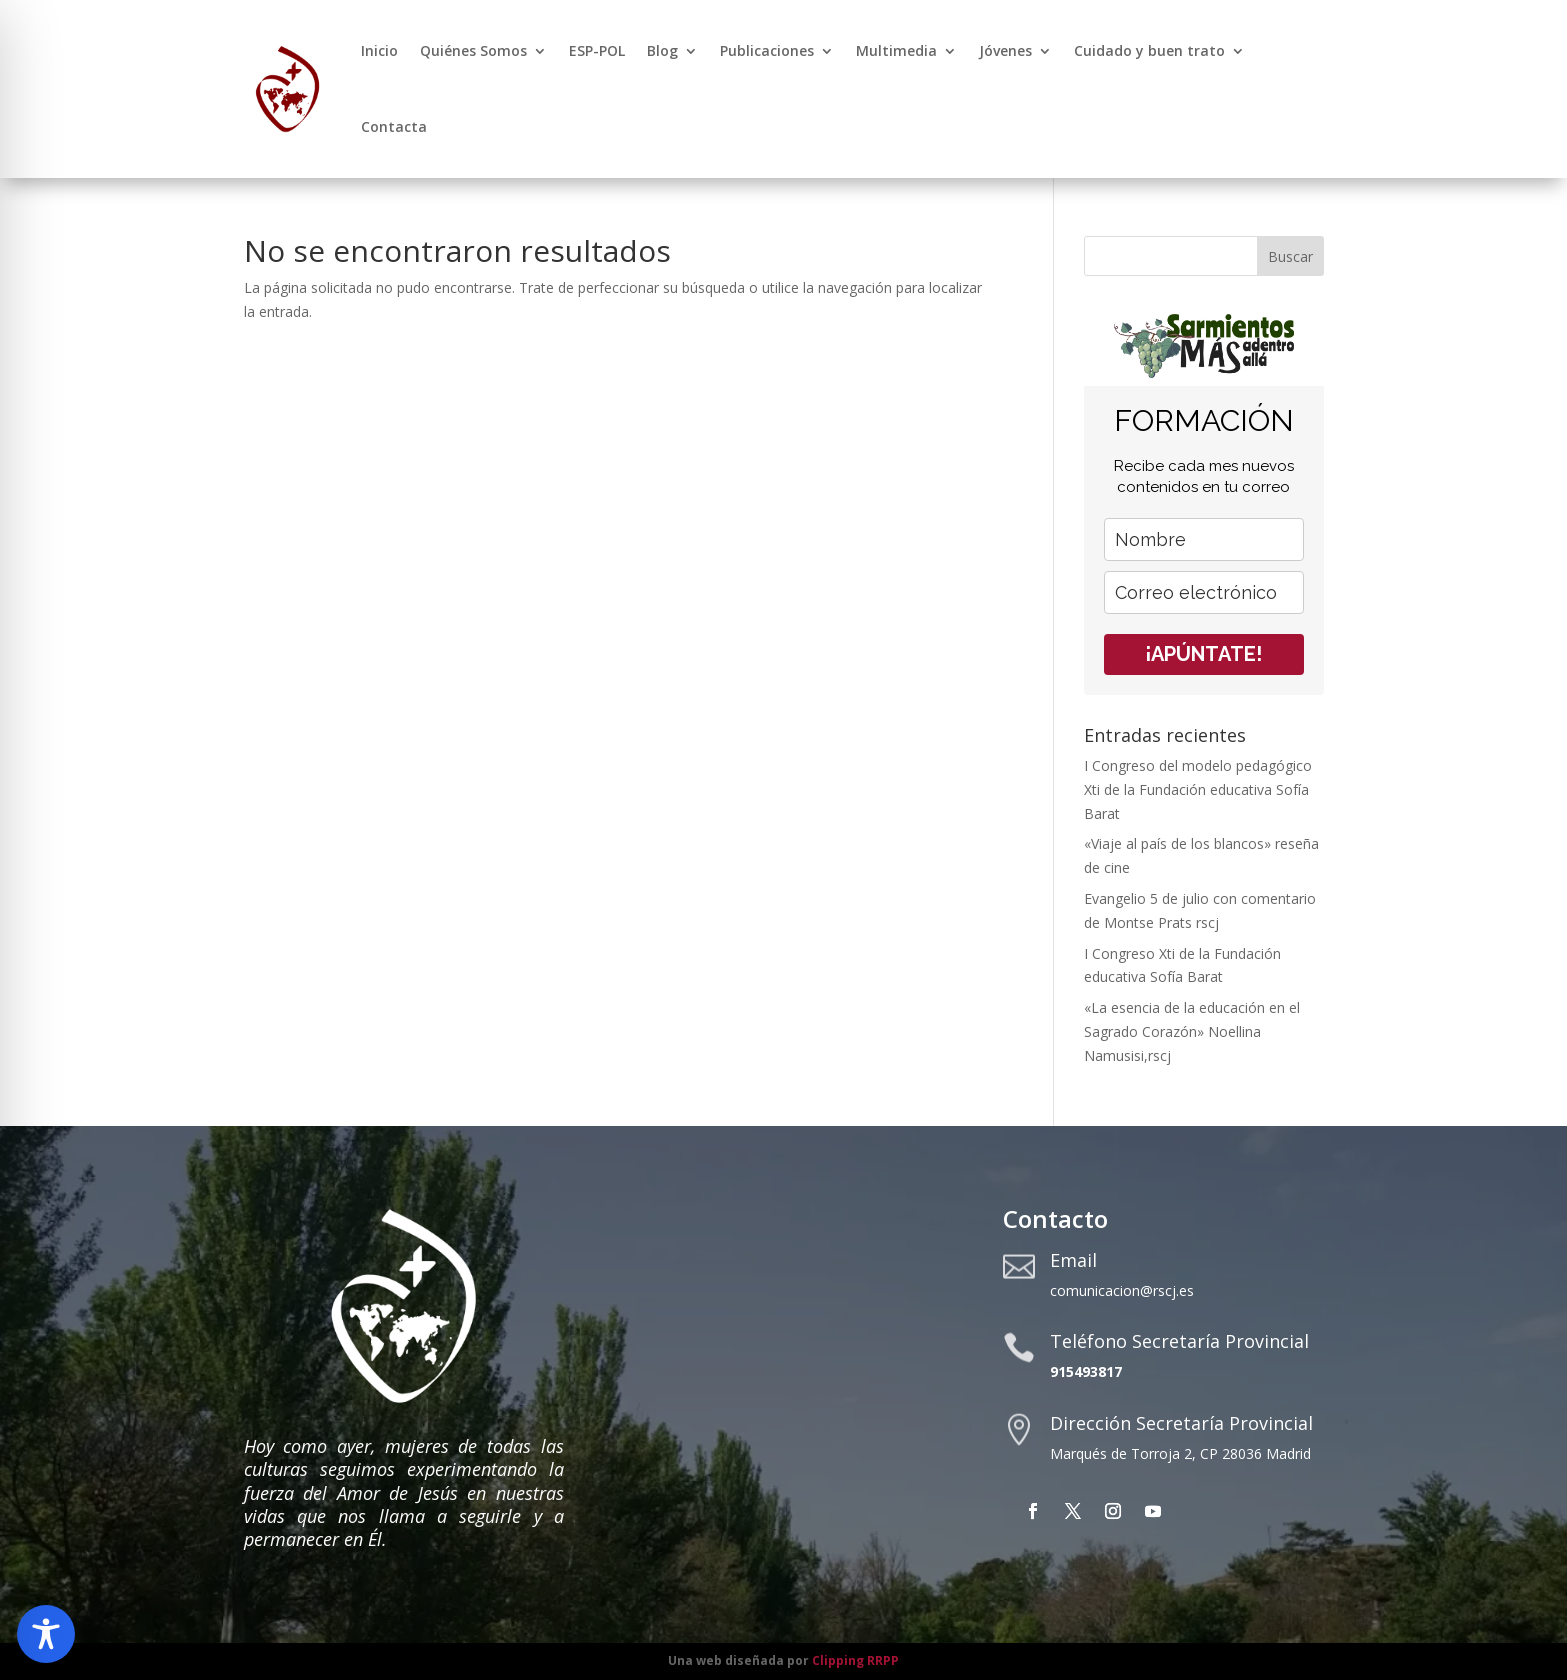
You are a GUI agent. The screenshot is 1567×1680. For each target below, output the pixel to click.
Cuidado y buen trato (1149, 50)
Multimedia (896, 50)
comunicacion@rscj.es (1122, 1290)
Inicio (379, 50)
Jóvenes (1005, 50)
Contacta (394, 126)
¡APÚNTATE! (1203, 654)
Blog (662, 50)
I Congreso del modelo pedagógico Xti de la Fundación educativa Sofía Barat (1198, 789)
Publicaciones (767, 50)
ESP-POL (597, 50)
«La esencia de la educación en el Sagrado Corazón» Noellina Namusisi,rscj (1192, 1031)
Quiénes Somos (473, 50)
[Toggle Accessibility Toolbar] (46, 1634)
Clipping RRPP (855, 1660)
